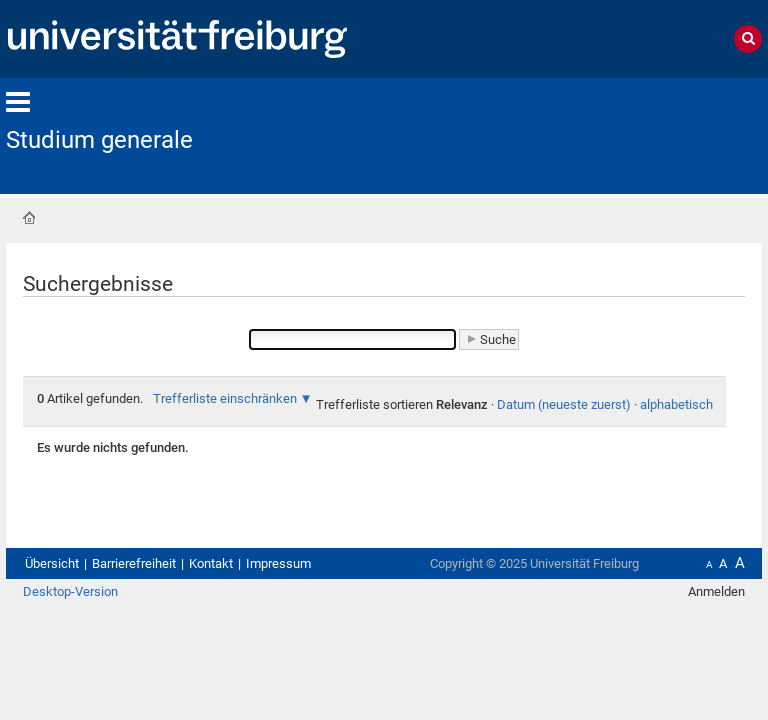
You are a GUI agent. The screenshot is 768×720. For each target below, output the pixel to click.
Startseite (29, 218)
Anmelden (716, 591)
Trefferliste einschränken (225, 398)
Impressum (278, 563)
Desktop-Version (70, 591)
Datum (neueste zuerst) (564, 404)
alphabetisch (676, 404)
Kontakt (211, 563)
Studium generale (99, 140)
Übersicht (52, 563)
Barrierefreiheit (134, 563)
